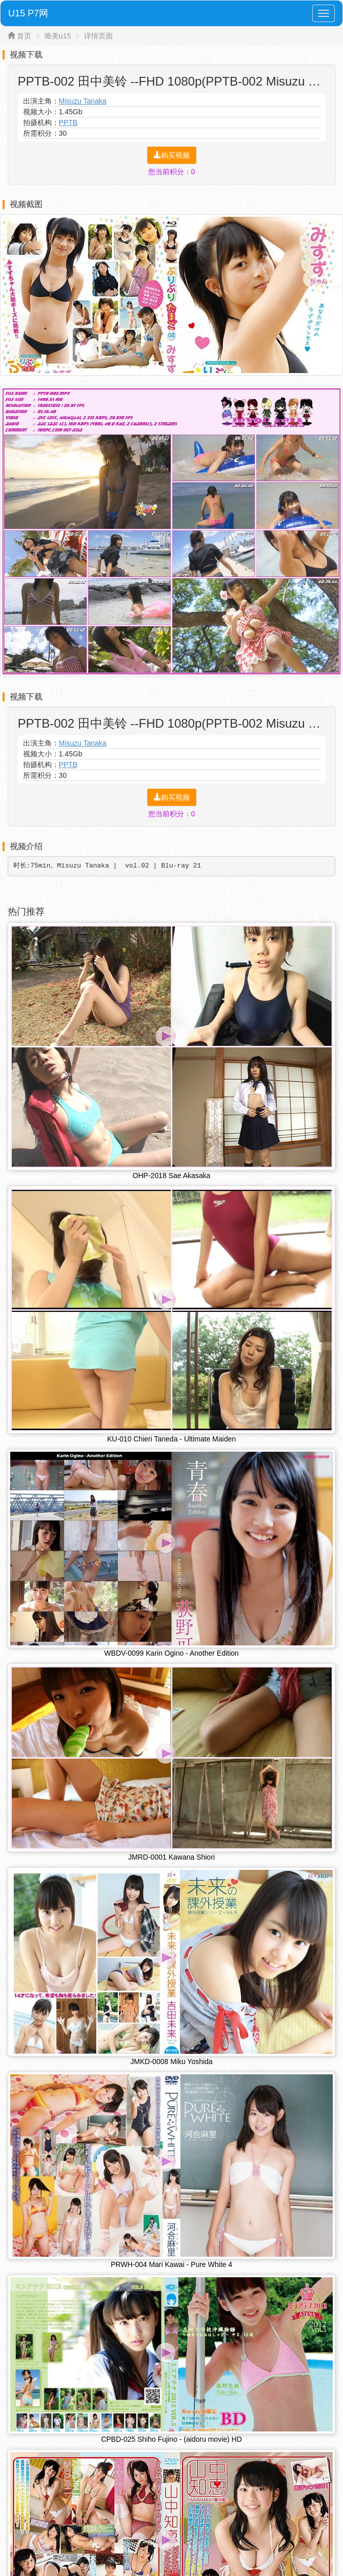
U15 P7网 (28, 13)
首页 (24, 36)
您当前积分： (171, 172)
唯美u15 (58, 36)
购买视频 (172, 155)
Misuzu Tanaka (83, 101)
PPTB (68, 122)
